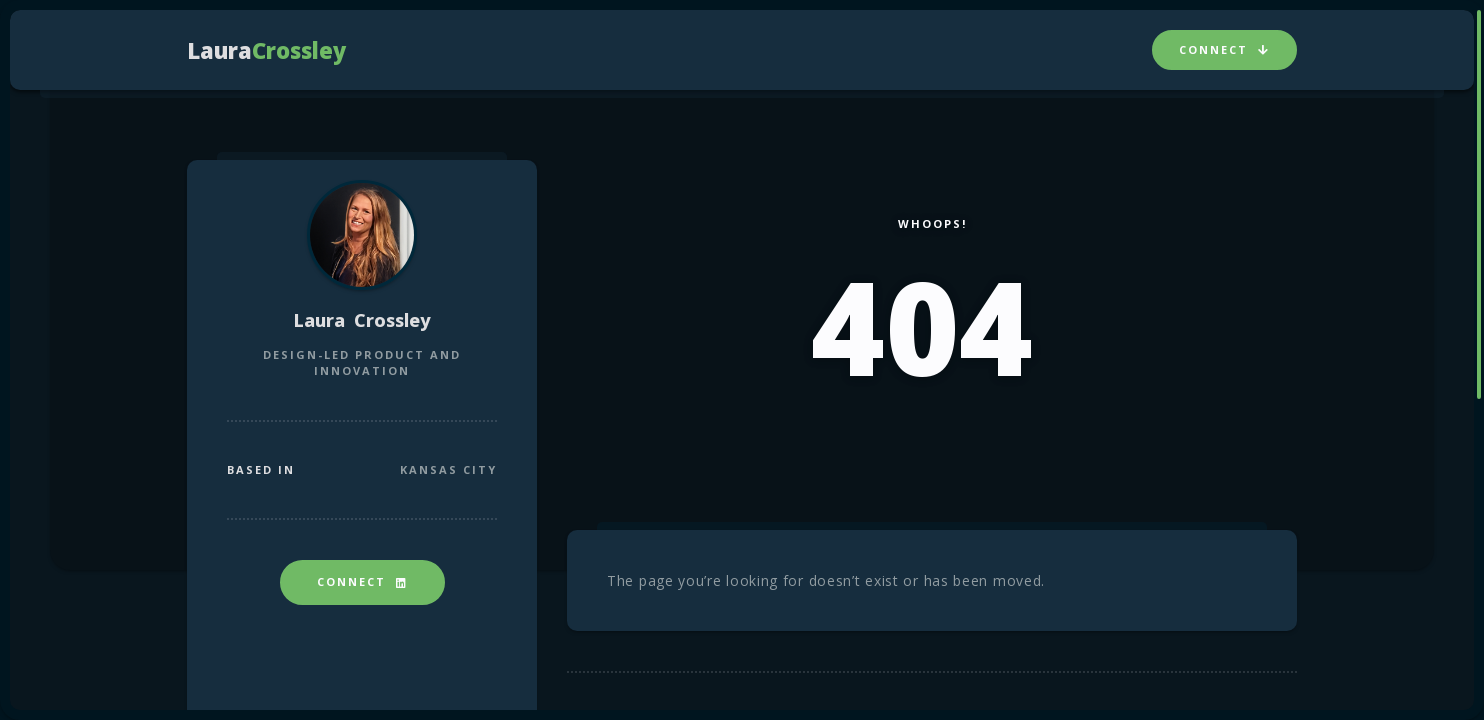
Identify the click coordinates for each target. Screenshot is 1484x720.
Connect (1224, 49)
